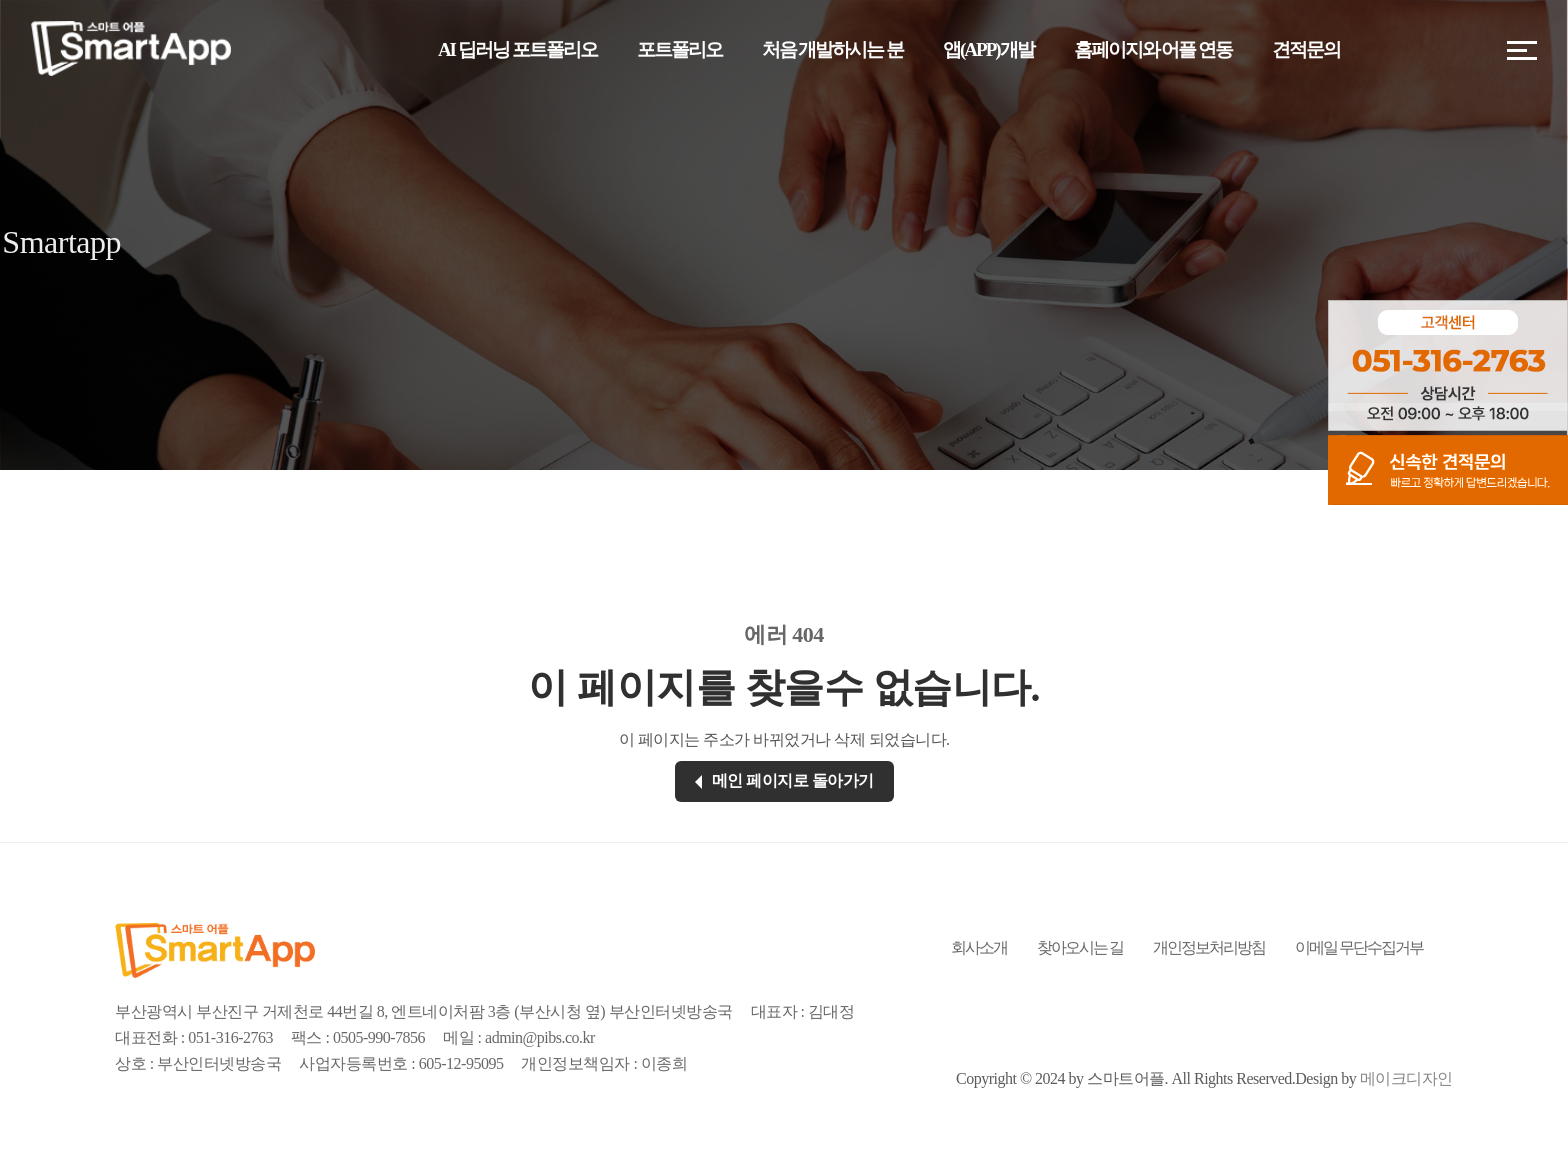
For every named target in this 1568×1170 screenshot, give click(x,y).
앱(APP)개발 (988, 49)
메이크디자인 (1406, 1078)
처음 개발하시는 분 (833, 49)
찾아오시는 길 (1080, 947)
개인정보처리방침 (1209, 947)
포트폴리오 (679, 49)
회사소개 (979, 947)
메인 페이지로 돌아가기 (784, 780)
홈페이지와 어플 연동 (1153, 49)
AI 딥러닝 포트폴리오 (517, 49)
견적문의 (1306, 49)
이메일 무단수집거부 (1359, 947)
